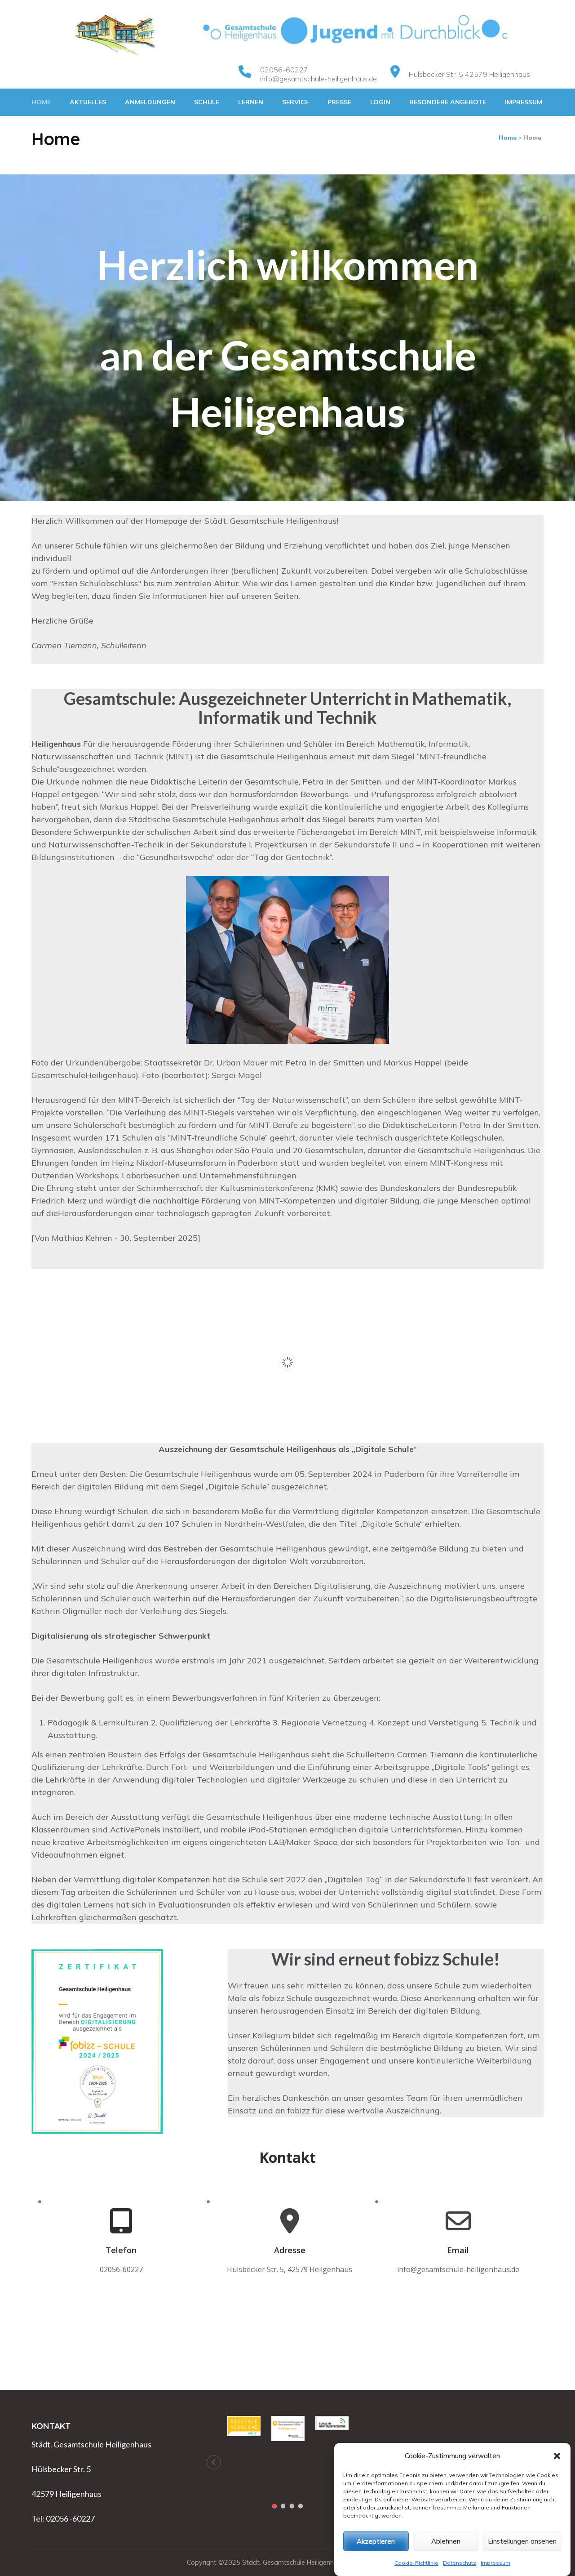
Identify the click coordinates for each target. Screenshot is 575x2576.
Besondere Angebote (447, 102)
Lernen (250, 102)
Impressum (523, 102)
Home (41, 102)
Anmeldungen (150, 102)
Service (295, 102)
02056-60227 (284, 69)
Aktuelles (88, 102)
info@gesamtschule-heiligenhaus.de (318, 78)
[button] (557, 2493)
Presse (339, 102)
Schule (206, 102)
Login (380, 102)
